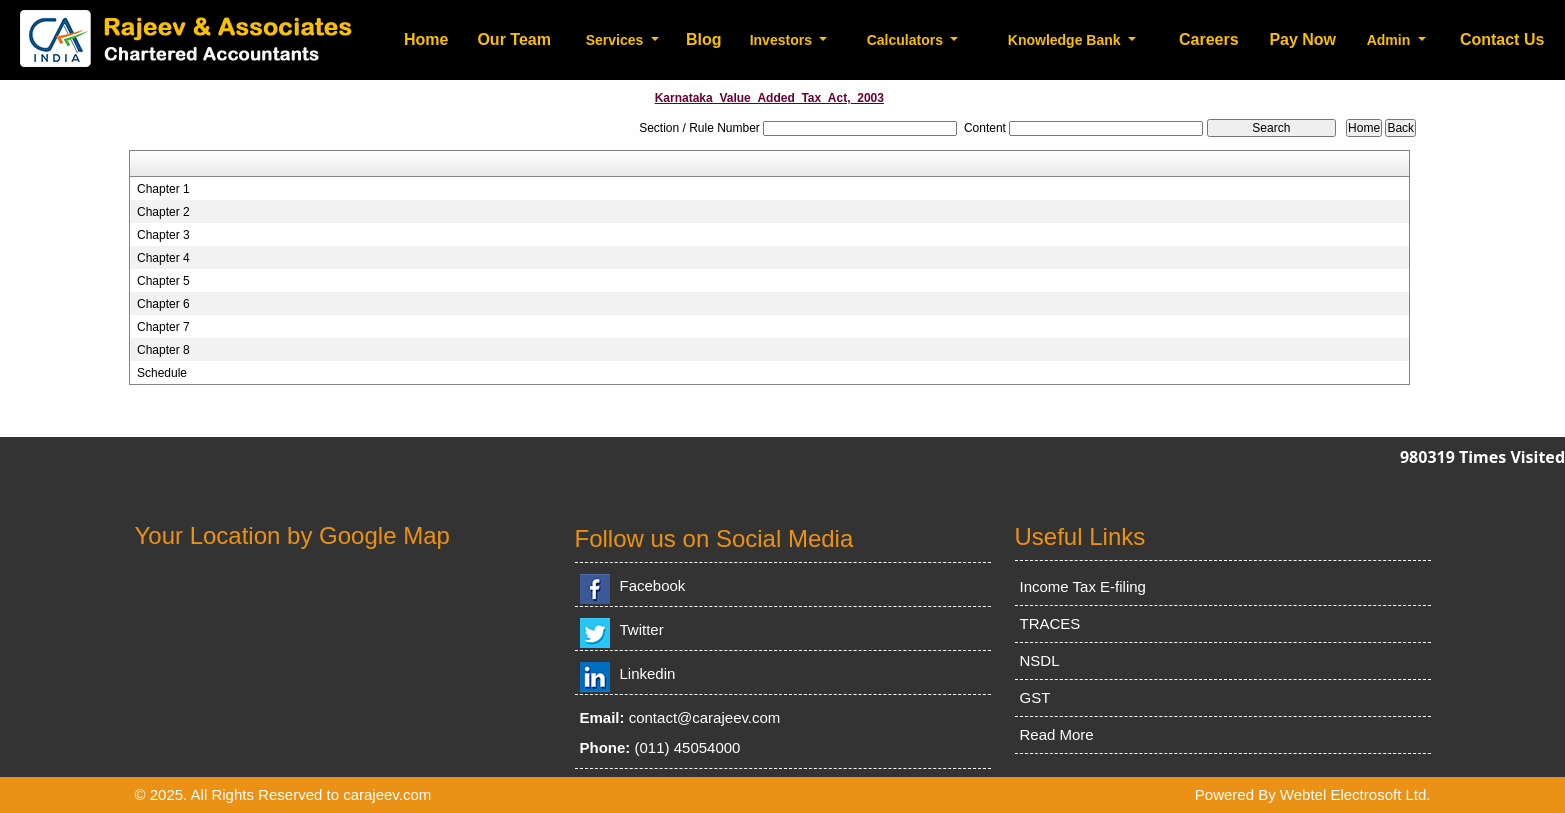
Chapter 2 (163, 212)
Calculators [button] (907, 40)
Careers (1209, 39)
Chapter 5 (163, 281)
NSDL (1040, 660)
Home (426, 39)
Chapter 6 (163, 304)
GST (1035, 697)
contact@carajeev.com (705, 717)
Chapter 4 (163, 258)
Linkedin (648, 673)
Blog (704, 39)
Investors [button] (783, 40)
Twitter (642, 629)
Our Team (514, 39)
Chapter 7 (163, 327)
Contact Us (1502, 39)
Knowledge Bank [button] (1066, 40)
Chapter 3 (163, 235)
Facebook (653, 585)
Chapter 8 (163, 350)
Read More (1057, 734)
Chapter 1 (163, 189)
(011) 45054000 (688, 747)
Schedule (162, 373)
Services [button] (617, 40)
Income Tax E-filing (1083, 586)
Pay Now (1302, 39)
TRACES (1050, 623)
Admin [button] (1390, 40)
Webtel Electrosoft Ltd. (1355, 794)
